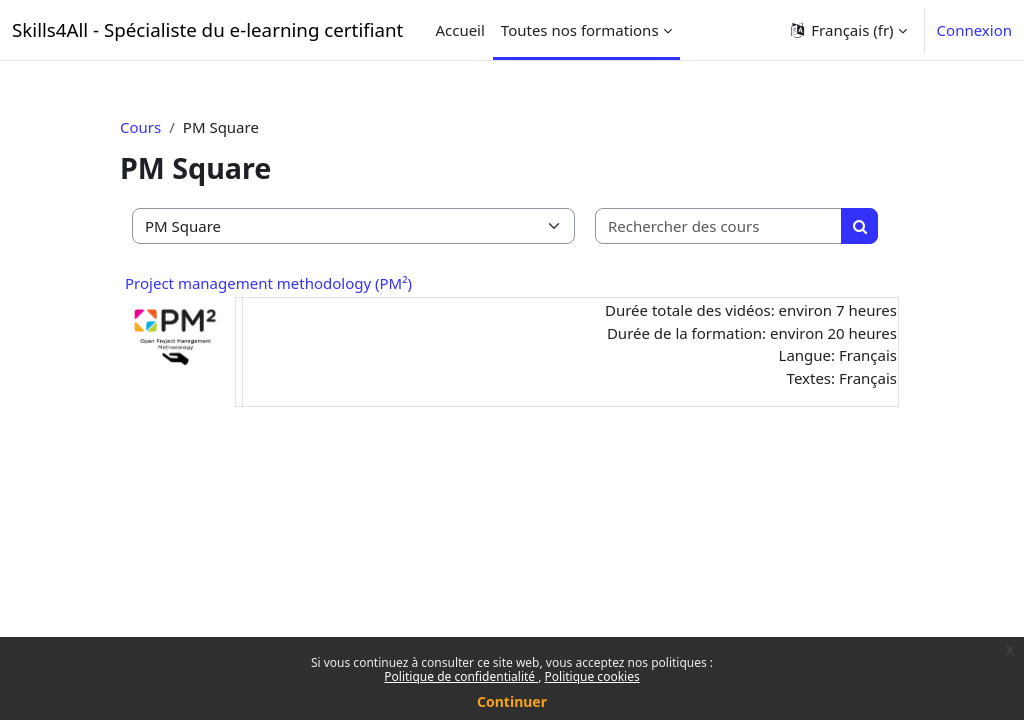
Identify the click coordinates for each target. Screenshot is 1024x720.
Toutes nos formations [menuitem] (580, 30)
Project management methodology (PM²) (268, 283)
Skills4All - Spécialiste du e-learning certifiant (207, 29)
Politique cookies (592, 676)
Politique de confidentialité (461, 676)
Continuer (512, 701)
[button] (847, 30)
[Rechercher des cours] (719, 226)
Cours (140, 127)
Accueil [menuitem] (459, 30)
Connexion (974, 30)
